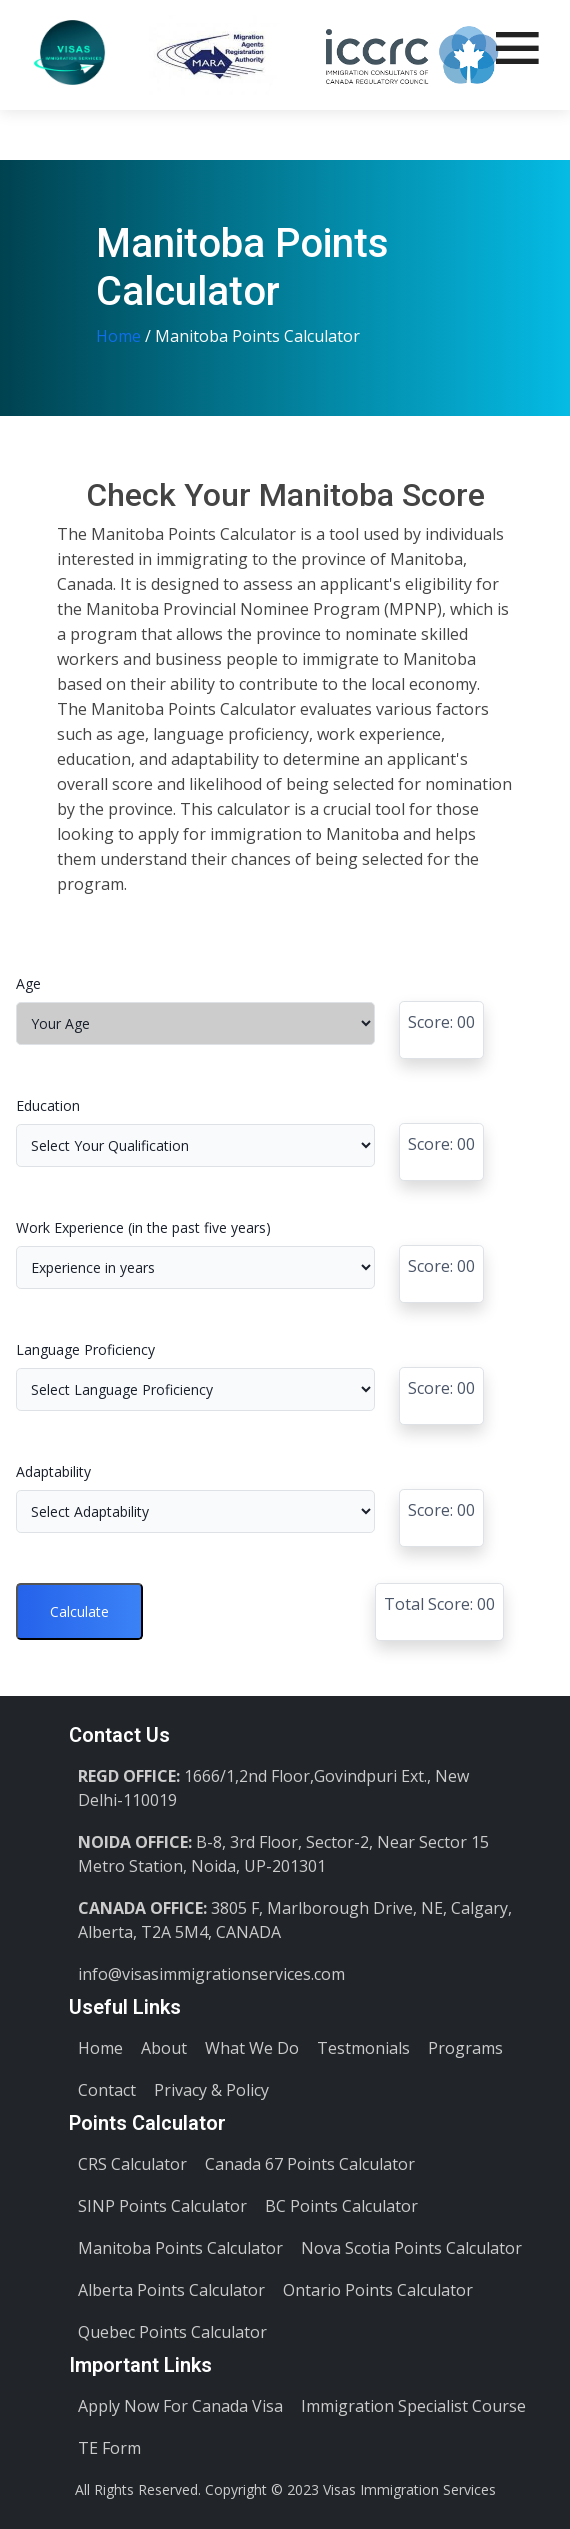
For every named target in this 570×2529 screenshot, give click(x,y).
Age (28, 983)
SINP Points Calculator (162, 2206)
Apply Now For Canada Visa (180, 2406)
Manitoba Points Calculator (180, 2248)
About (164, 2048)
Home (118, 336)
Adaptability (53, 1471)
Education (48, 1105)
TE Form (109, 2448)
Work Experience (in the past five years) (143, 1227)
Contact (107, 2090)
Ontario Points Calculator (378, 2290)
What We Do (252, 2048)
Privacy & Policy (211, 2090)
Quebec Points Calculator (172, 2332)
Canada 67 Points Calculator (310, 2164)
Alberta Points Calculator (171, 2290)
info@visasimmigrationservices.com (211, 1974)
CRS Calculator (132, 2164)
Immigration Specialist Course (413, 2406)
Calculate (79, 1611)
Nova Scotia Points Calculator (411, 2248)
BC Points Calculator (341, 2206)
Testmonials (363, 2048)
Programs (465, 2048)
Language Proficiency (85, 1349)
